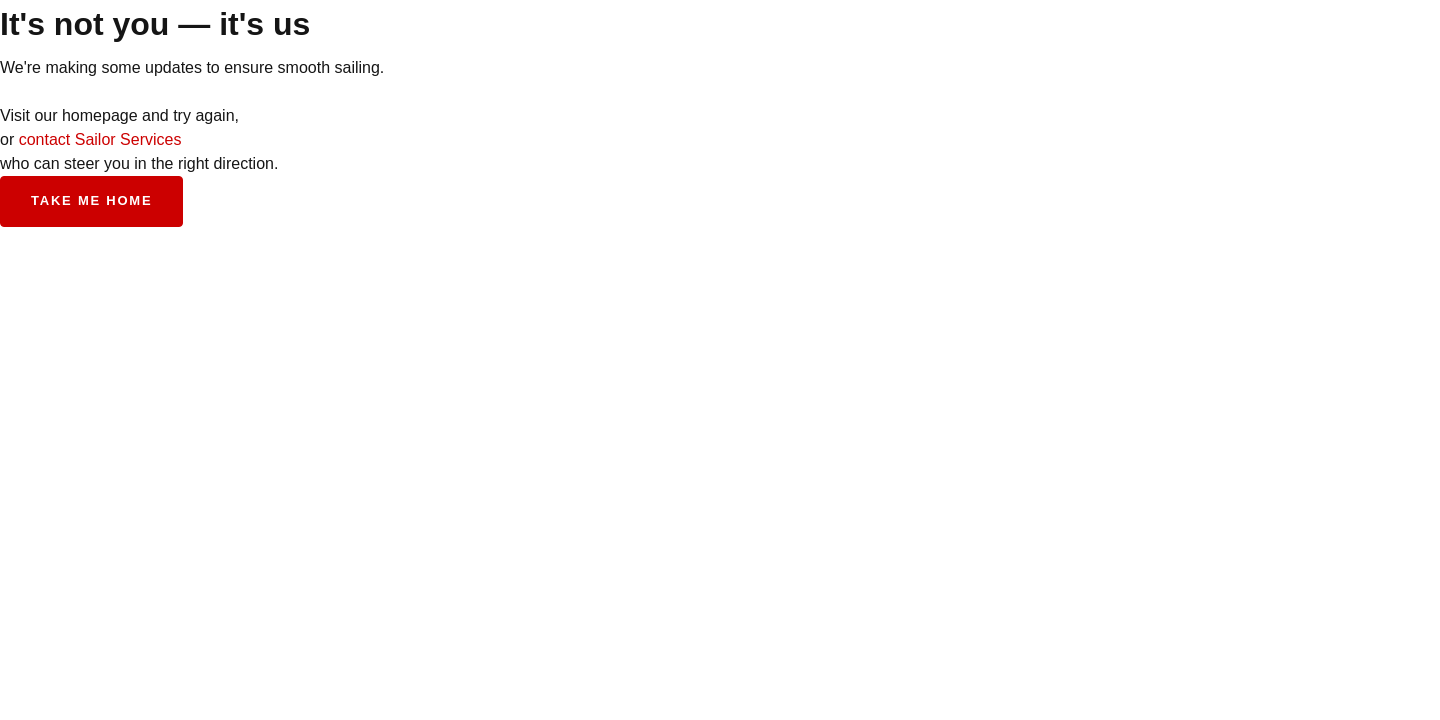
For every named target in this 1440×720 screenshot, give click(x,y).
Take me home (91, 200)
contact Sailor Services (100, 139)
